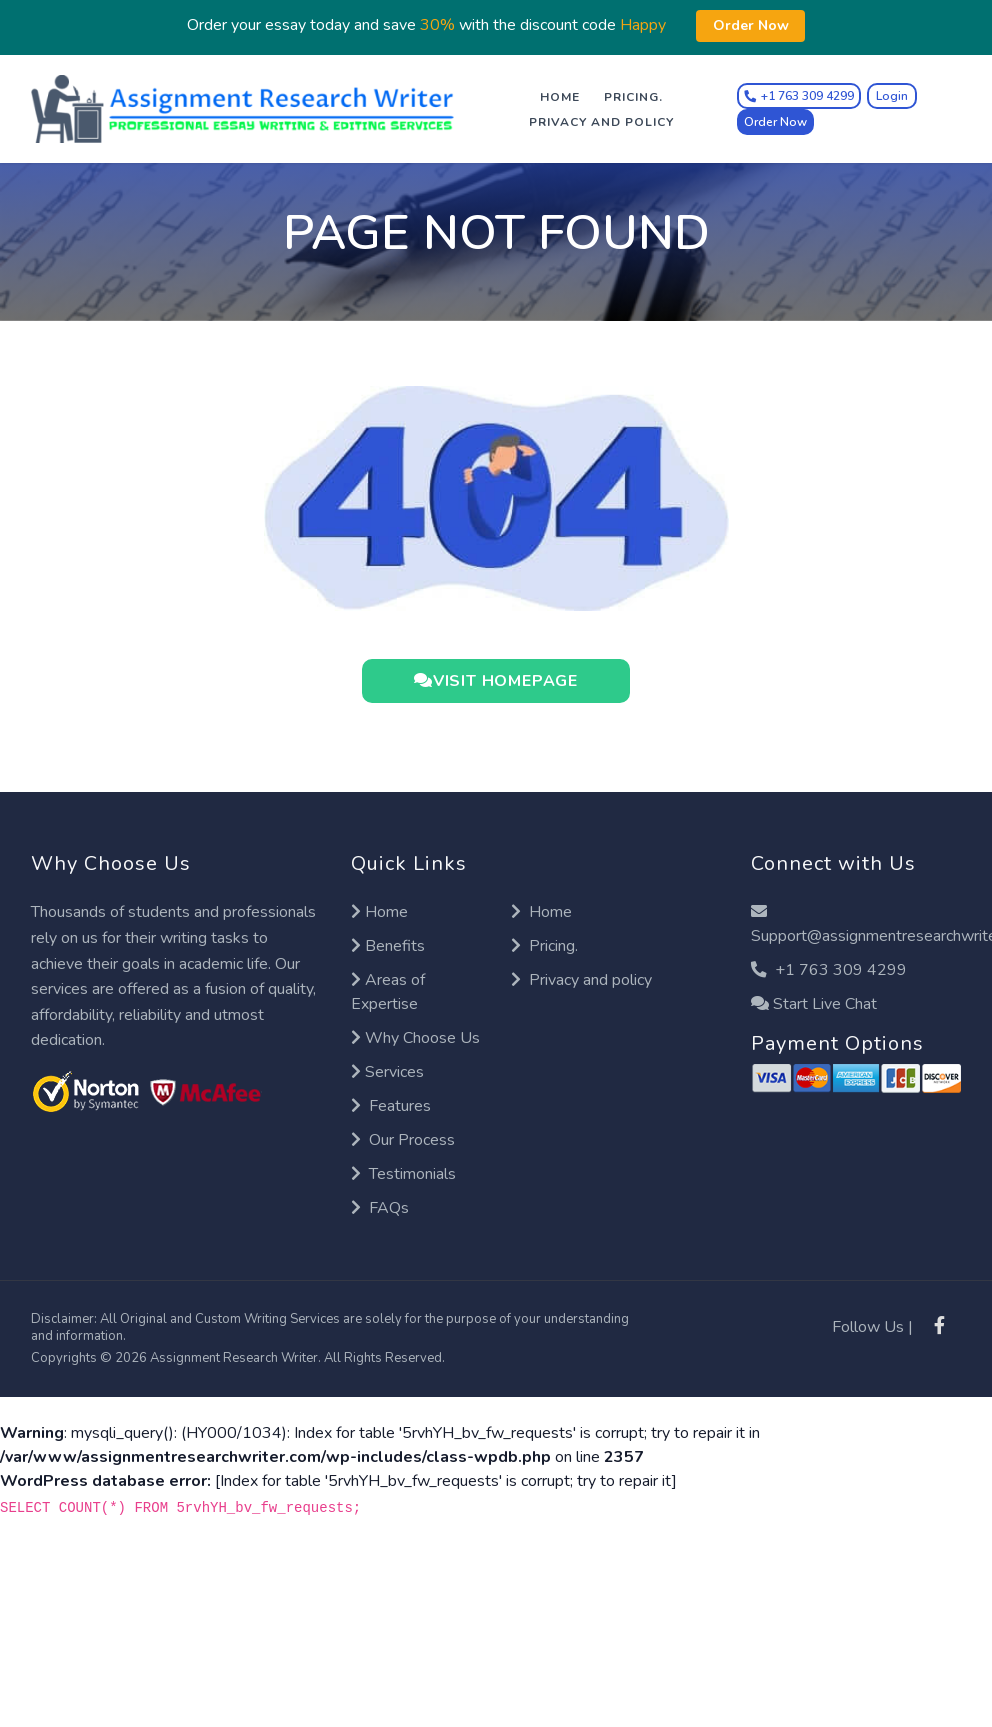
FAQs (380, 1208)
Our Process (403, 1140)
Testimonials (403, 1174)
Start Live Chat (814, 1004)
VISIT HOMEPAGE (496, 681)
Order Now (775, 122)
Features (391, 1106)
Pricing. (633, 97)
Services (387, 1072)
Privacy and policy (601, 122)
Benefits (388, 946)
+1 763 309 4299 (829, 970)
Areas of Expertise (388, 992)
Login (892, 96)
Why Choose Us (415, 1038)
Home (560, 97)
